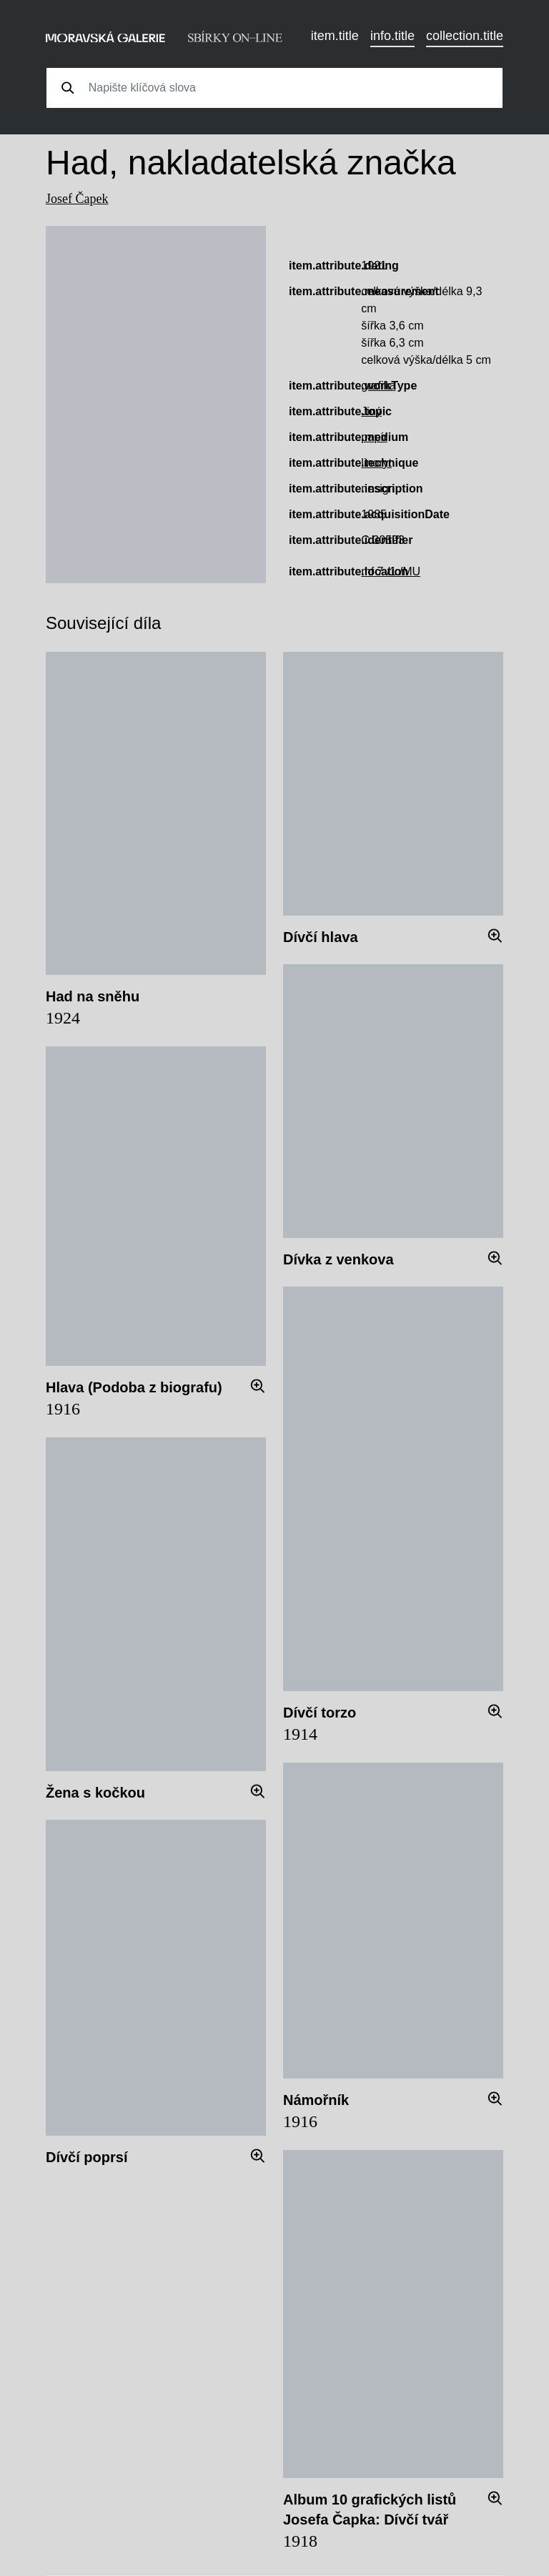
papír (374, 437)
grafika (378, 386)
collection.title (464, 36)
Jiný (371, 411)
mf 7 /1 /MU (390, 571)
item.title (335, 36)
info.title (392, 36)
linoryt (376, 463)
